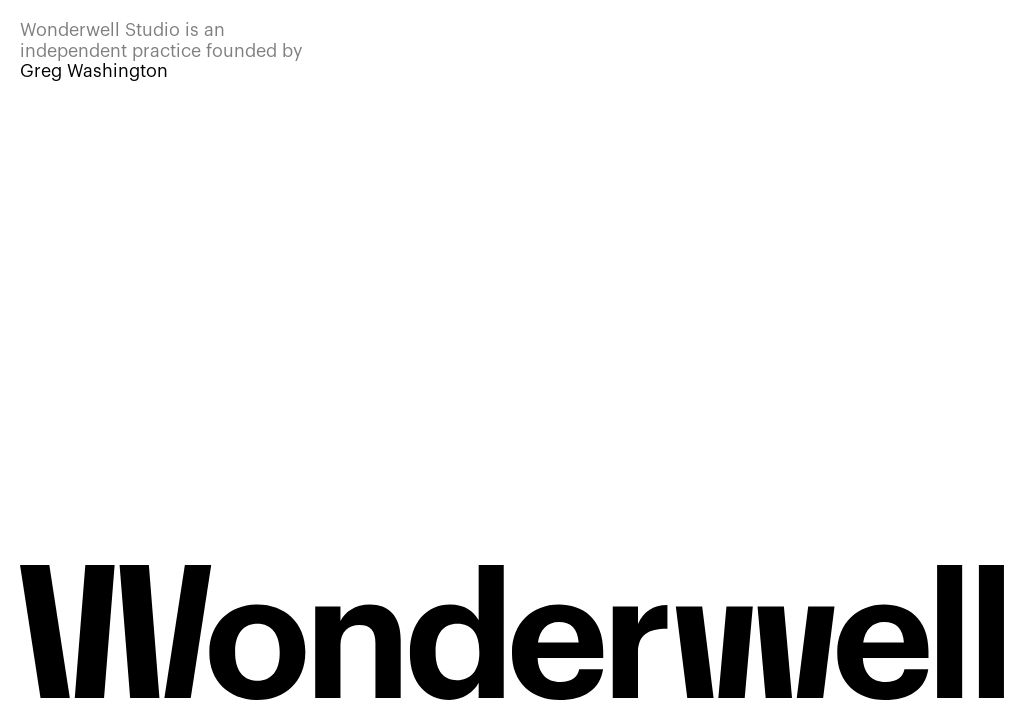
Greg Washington (94, 71)
